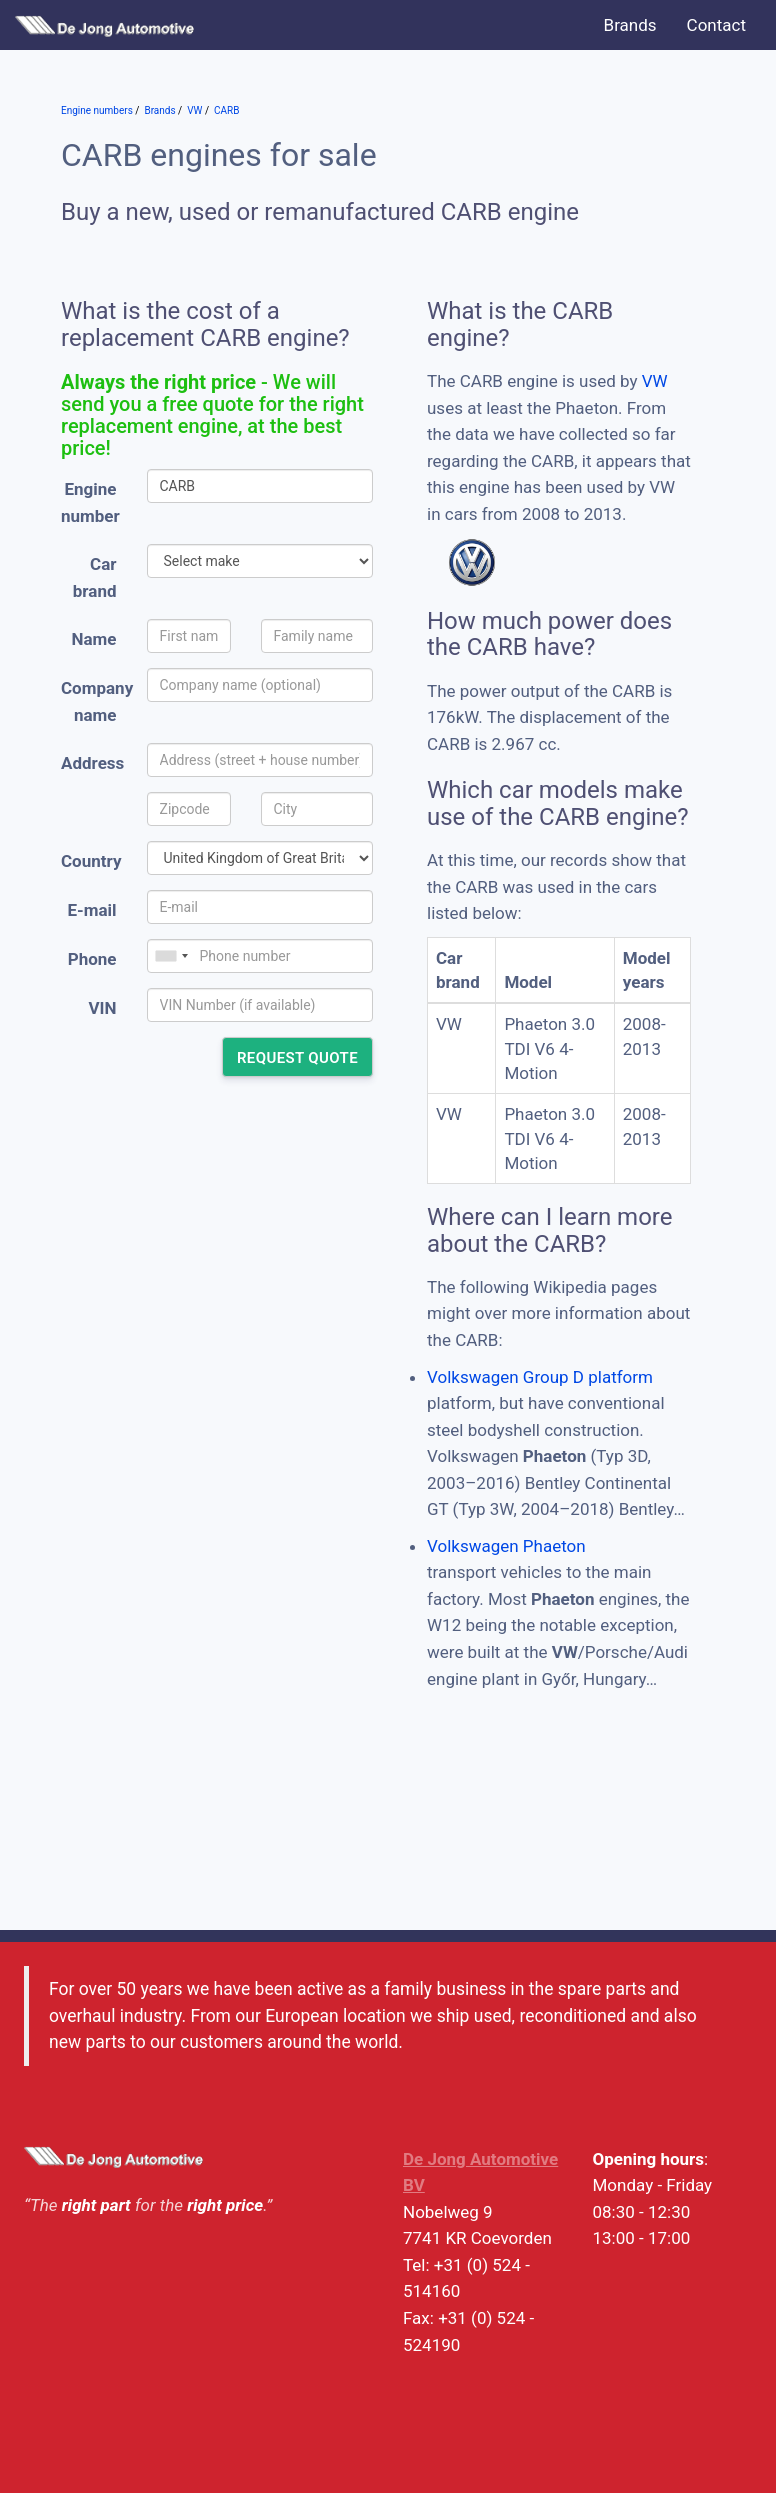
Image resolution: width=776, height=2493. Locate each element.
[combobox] (171, 956)
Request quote (297, 1058)
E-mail (91, 910)
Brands (630, 25)
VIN (102, 1008)
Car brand (95, 577)
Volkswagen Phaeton (506, 1546)
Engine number (90, 502)
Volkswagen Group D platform (540, 1377)
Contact (716, 25)
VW (655, 381)
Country (91, 861)
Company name (96, 701)
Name (94, 639)
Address (92, 763)
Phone (92, 959)
